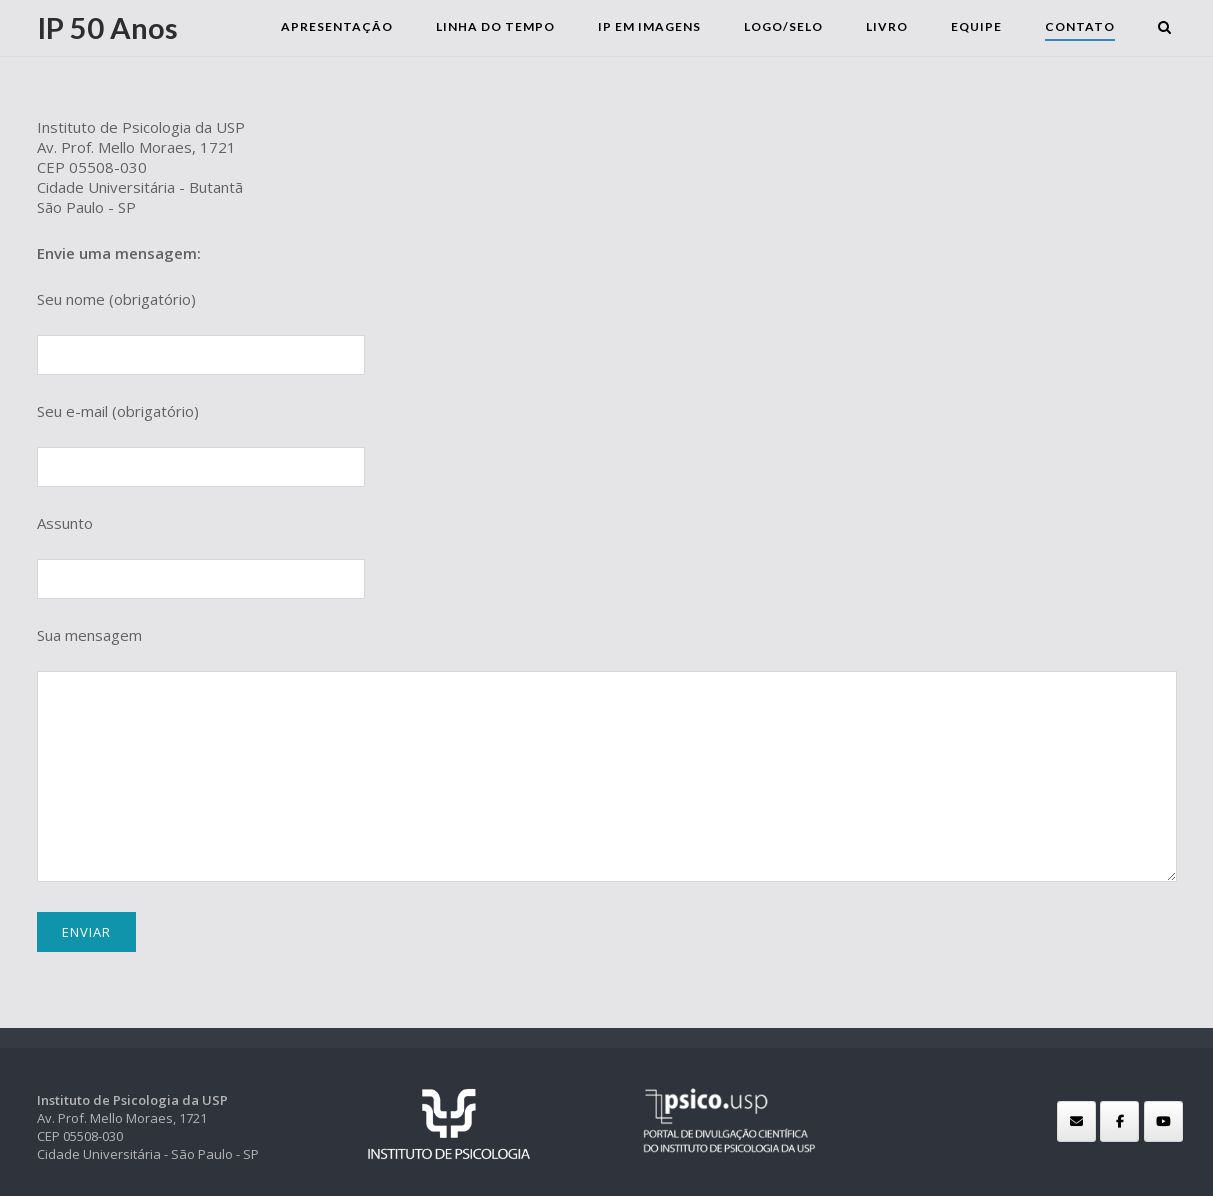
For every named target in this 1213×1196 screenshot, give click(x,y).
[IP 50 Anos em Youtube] (1163, 1121)
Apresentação (341, 26)
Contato (1084, 26)
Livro (891, 26)
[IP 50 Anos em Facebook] (1119, 1121)
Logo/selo (787, 26)
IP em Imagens (653, 26)
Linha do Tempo (499, 26)
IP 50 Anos (107, 27)
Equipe (980, 26)
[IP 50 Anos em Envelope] (1076, 1121)
